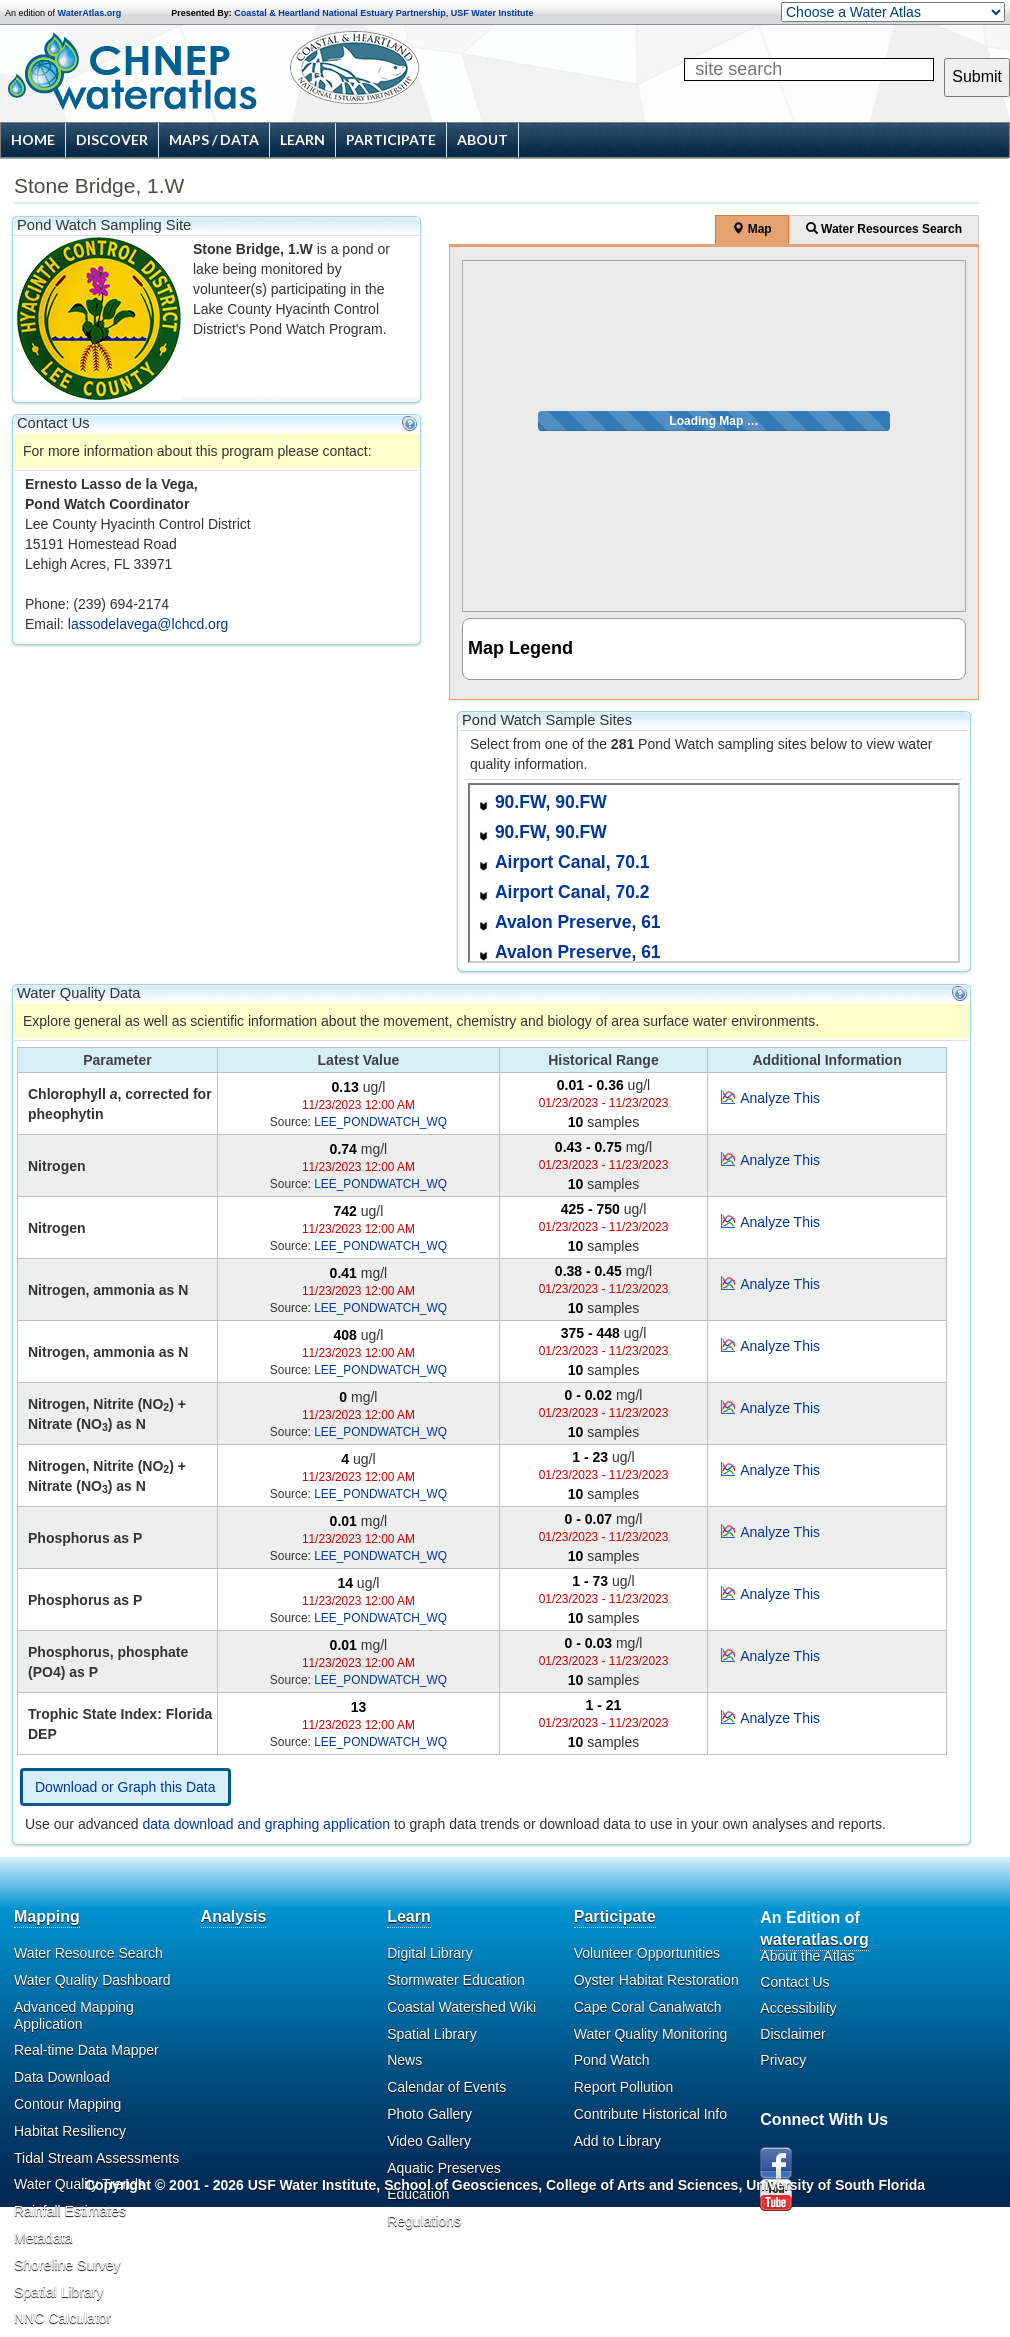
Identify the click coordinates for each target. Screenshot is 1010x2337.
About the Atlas (807, 1956)
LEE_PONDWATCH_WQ (380, 1122)
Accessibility (798, 2008)
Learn (302, 139)
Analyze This (780, 1098)
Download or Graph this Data (125, 1787)
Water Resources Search (884, 229)
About (482, 139)
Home (33, 139)
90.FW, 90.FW (551, 802)
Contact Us (794, 1982)
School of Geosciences (461, 2185)
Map (751, 229)
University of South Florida (835, 2185)
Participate (391, 139)
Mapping (47, 1916)
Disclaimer (792, 2034)
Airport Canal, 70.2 (572, 892)
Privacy (783, 2060)
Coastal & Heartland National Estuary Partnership (340, 13)
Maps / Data (214, 139)
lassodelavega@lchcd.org (148, 624)
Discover (112, 139)
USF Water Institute (492, 13)
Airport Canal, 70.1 (572, 862)
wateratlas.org (814, 1939)
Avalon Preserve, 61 (578, 922)
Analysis (234, 1916)
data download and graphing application (267, 1824)
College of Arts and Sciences (642, 2185)
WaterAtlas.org (90, 13)
